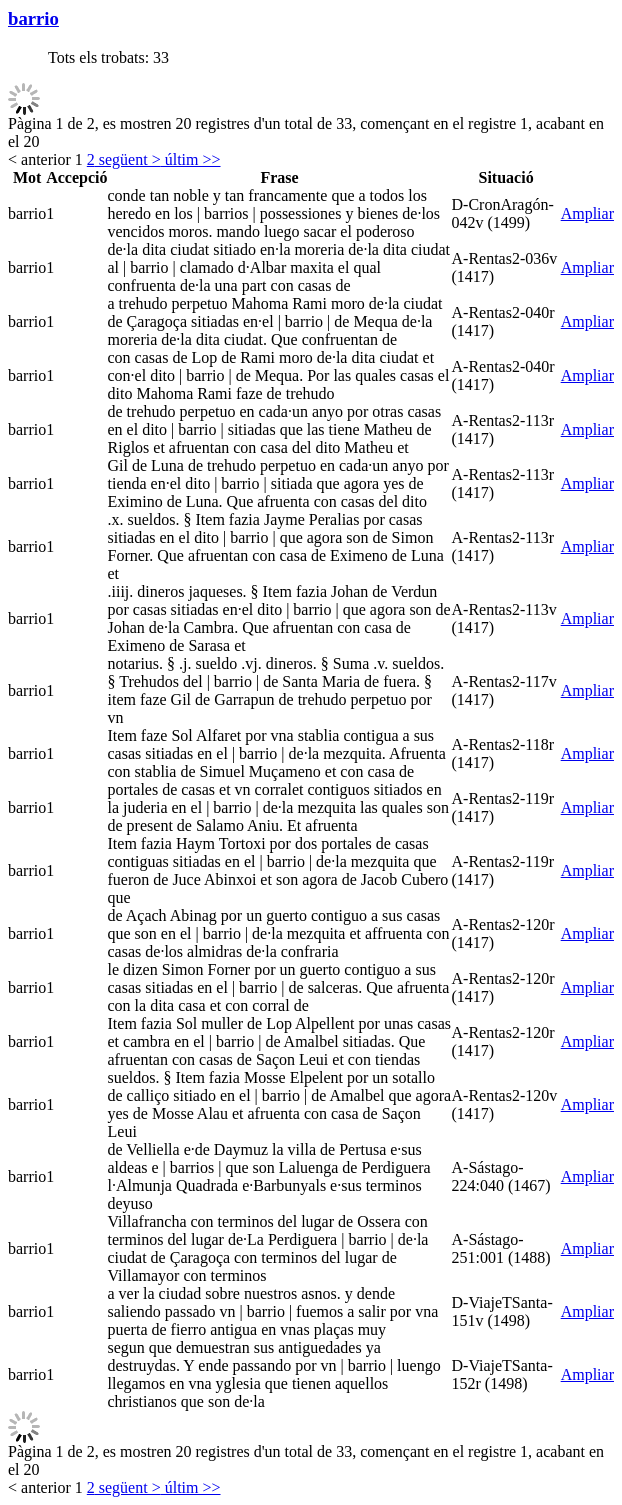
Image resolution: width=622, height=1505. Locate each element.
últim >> (191, 159)
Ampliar (587, 213)
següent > (128, 159)
